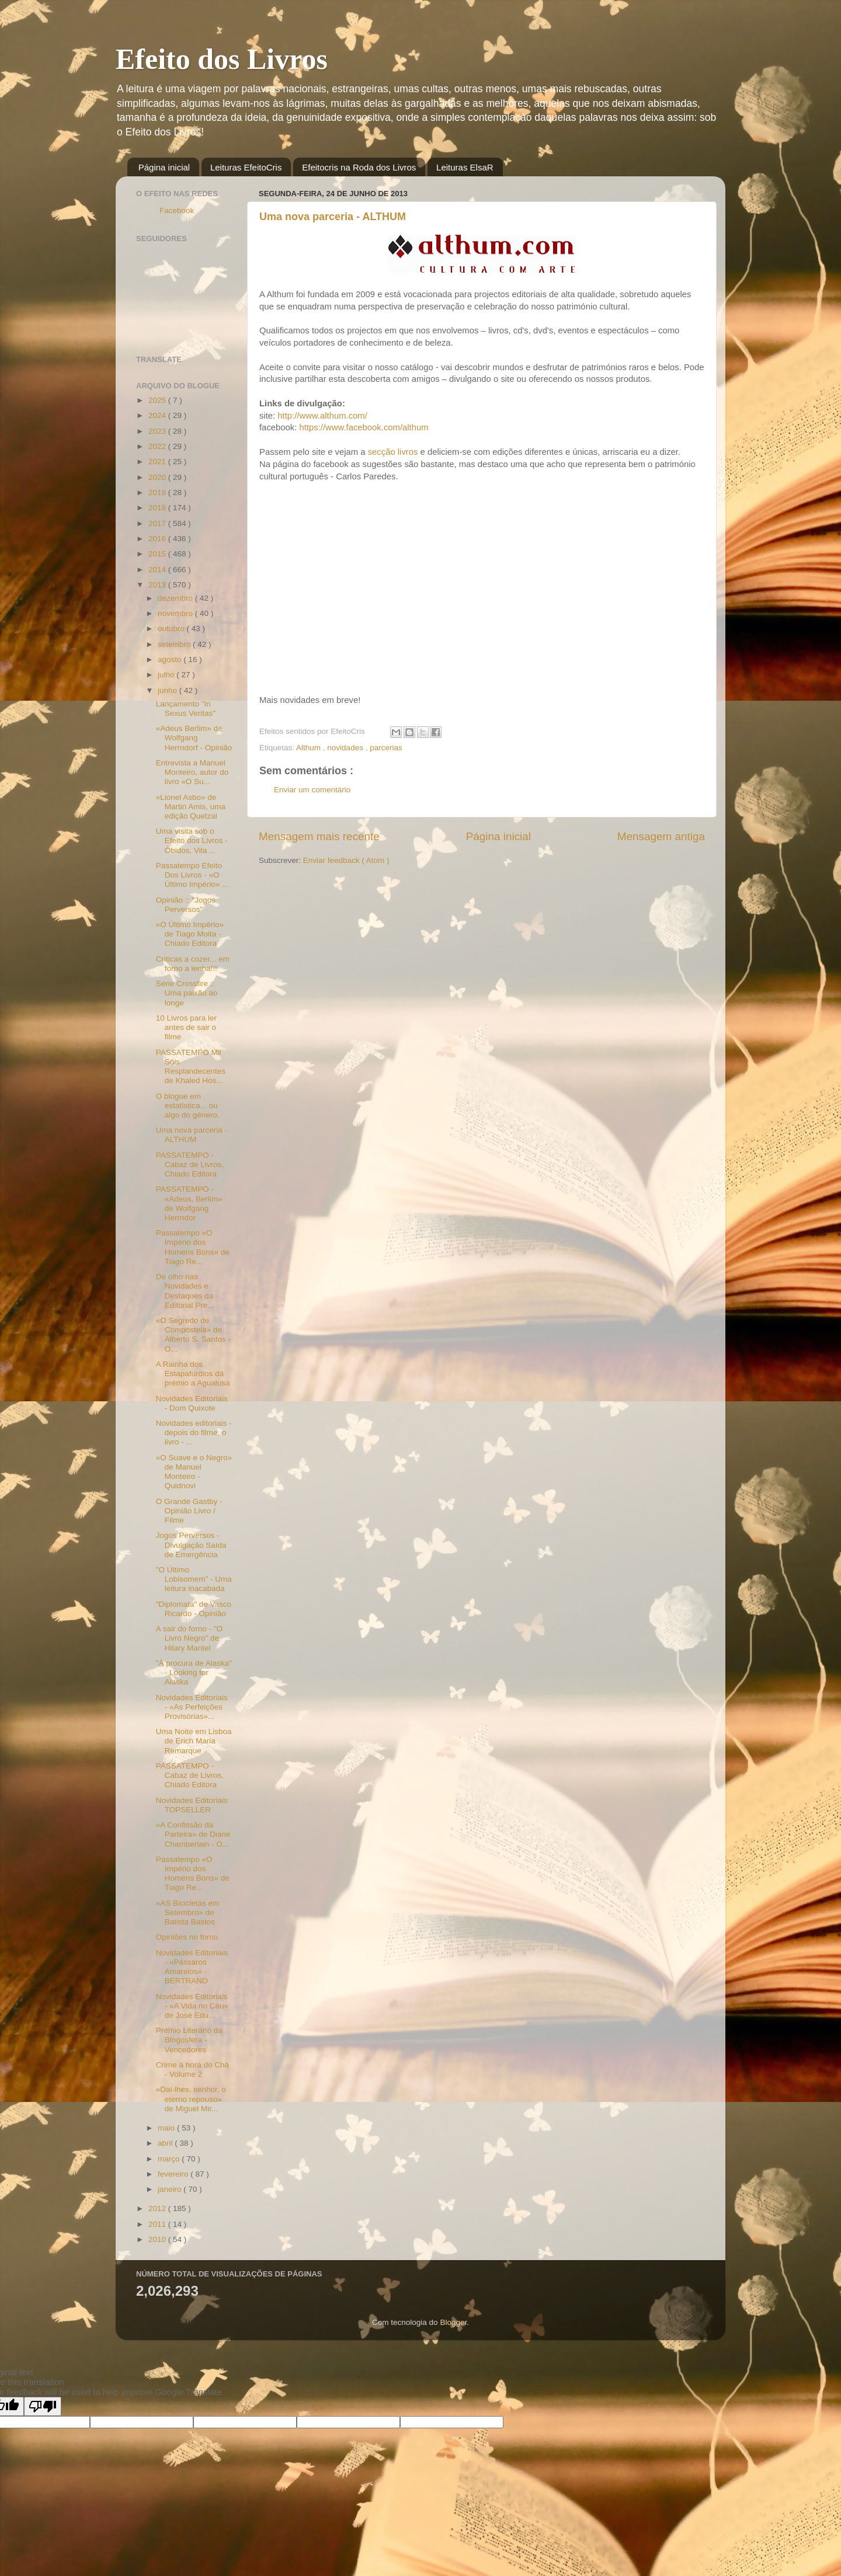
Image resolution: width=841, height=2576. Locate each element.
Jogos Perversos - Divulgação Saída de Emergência (191, 1544)
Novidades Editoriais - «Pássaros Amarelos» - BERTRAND (192, 1967)
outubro (172, 628)
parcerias (386, 747)
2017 (158, 523)
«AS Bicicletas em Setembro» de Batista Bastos (188, 1912)
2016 (158, 538)
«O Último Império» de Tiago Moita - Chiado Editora (190, 934)
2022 (158, 446)
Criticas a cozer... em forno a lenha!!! (193, 964)
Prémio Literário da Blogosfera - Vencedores (189, 2039)
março (170, 2158)
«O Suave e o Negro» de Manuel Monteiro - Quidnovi (194, 1472)
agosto (170, 659)
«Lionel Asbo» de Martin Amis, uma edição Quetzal (190, 806)
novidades (346, 747)
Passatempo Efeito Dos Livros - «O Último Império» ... (192, 875)
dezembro (176, 598)
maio (167, 2128)
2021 (158, 461)
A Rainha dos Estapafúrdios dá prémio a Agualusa (193, 1373)
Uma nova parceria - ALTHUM (332, 216)
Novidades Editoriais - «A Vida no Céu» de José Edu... (192, 2006)
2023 (158, 431)
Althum (309, 747)
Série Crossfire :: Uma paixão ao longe (187, 993)
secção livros (394, 452)
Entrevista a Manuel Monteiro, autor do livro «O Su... (192, 772)
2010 (158, 2239)
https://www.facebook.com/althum (364, 427)
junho (168, 690)
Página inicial (164, 167)
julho (167, 674)
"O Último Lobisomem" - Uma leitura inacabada (194, 1579)
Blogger (453, 2322)
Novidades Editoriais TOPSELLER (192, 1805)
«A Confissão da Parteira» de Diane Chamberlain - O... (193, 1834)
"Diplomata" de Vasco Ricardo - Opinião (193, 1609)
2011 (158, 2224)
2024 (158, 415)
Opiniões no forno (187, 1937)
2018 (158, 507)
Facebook (176, 210)
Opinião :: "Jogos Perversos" (186, 905)
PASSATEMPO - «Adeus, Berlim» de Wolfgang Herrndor (189, 1203)
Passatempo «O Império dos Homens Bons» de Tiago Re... (193, 1247)
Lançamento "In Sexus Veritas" (186, 708)
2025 (158, 400)
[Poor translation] (42, 2406)
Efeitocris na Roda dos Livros (359, 167)
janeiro (170, 2189)
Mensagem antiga (661, 836)
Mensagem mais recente (319, 836)
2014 (158, 569)
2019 (158, 492)
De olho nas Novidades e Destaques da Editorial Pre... (185, 1291)
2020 (158, 477)
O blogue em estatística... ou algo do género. (188, 1105)
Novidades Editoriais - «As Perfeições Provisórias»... (192, 1707)
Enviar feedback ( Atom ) (346, 860)
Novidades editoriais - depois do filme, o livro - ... (194, 1432)
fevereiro (174, 2174)
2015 (158, 553)
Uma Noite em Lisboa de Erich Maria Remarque (194, 1741)
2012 (158, 2208)
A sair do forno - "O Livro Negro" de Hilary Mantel (189, 1638)
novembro (176, 613)
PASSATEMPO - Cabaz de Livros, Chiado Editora (190, 1164)
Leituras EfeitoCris (246, 167)
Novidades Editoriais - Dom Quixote (192, 1403)
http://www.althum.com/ (322, 415)
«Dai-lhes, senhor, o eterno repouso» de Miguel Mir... (191, 2098)
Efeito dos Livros (222, 59)
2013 (158, 584)
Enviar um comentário (312, 789)
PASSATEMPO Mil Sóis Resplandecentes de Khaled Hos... (190, 1066)
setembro (175, 644)
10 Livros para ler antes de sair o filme (186, 1027)
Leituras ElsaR (465, 167)
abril (166, 2143)
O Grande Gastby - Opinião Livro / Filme (189, 1510)
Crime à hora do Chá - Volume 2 (192, 2069)
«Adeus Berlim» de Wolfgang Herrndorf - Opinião (194, 737)
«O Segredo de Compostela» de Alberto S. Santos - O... (193, 1334)
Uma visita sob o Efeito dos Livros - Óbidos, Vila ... (192, 840)
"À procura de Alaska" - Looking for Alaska (194, 1672)
